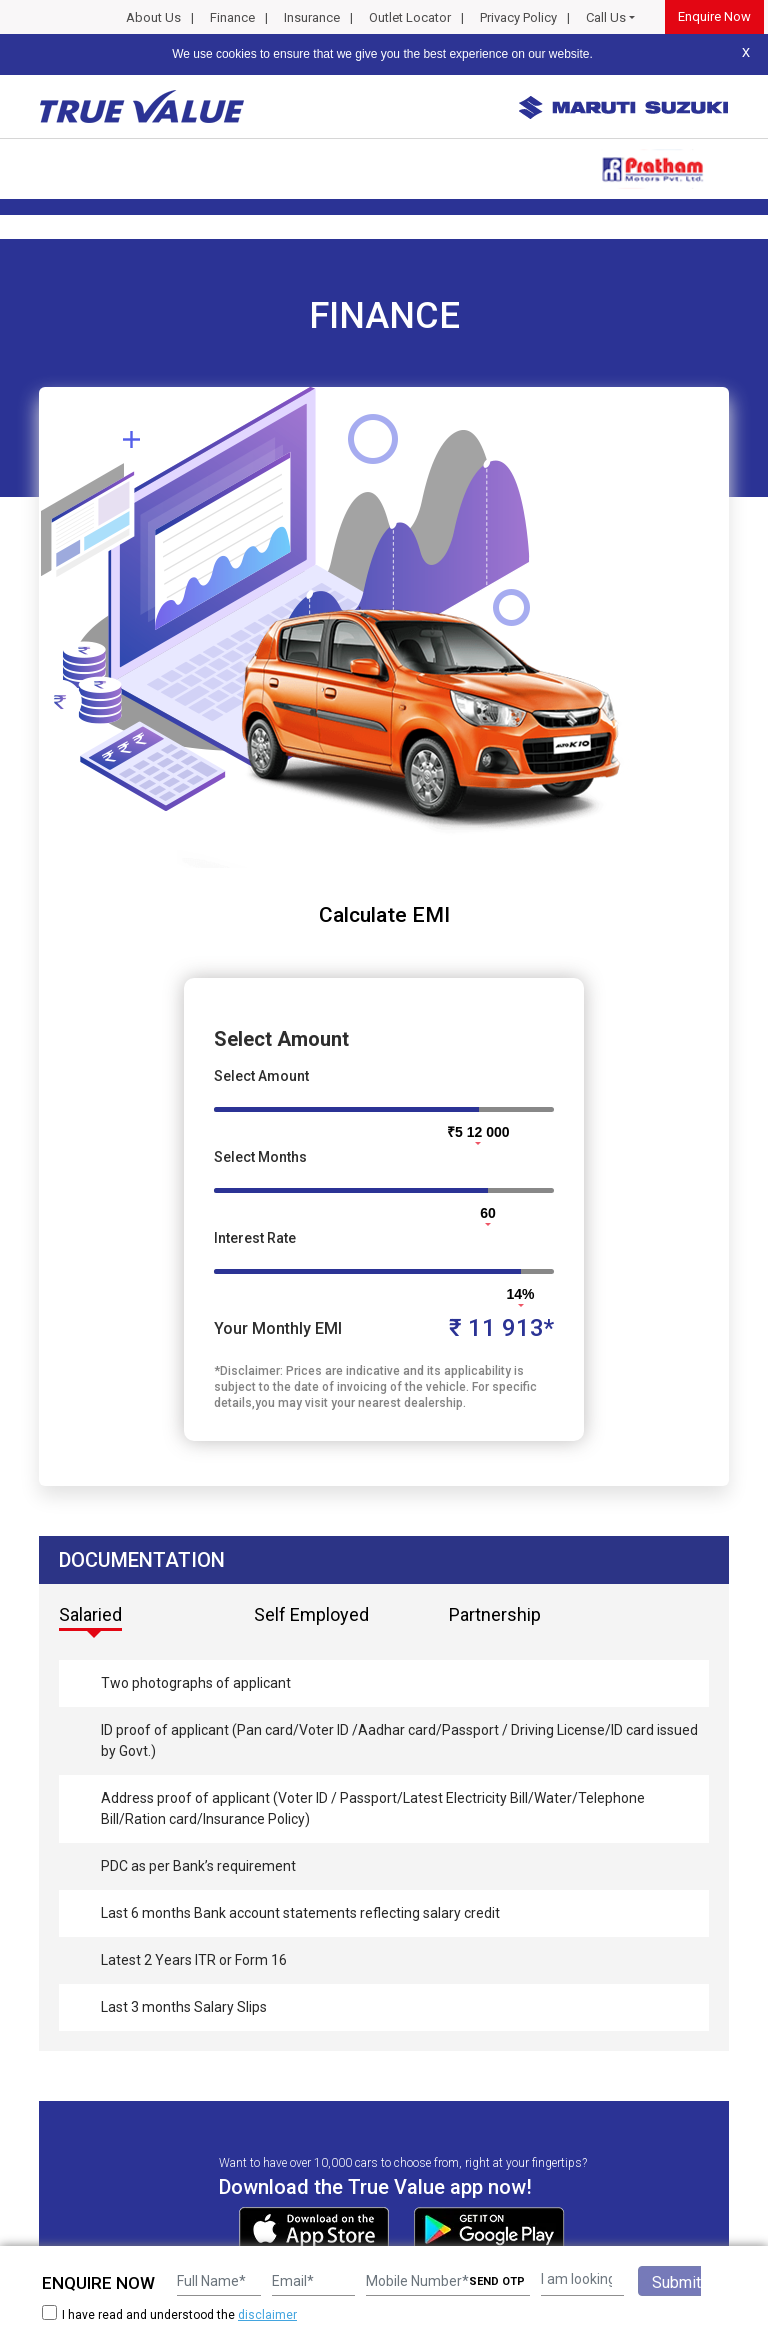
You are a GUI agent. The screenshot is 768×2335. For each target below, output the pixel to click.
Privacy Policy (518, 17)
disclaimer (267, 2315)
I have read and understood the (169, 2314)
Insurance (312, 17)
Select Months (260, 1157)
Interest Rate (255, 1238)
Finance (232, 17)
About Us (153, 17)
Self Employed (311, 1614)
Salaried (90, 1614)
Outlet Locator (410, 17)
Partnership (495, 1614)
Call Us (606, 17)
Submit (676, 2282)
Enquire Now (714, 16)
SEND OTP (497, 2281)
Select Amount (261, 1076)
